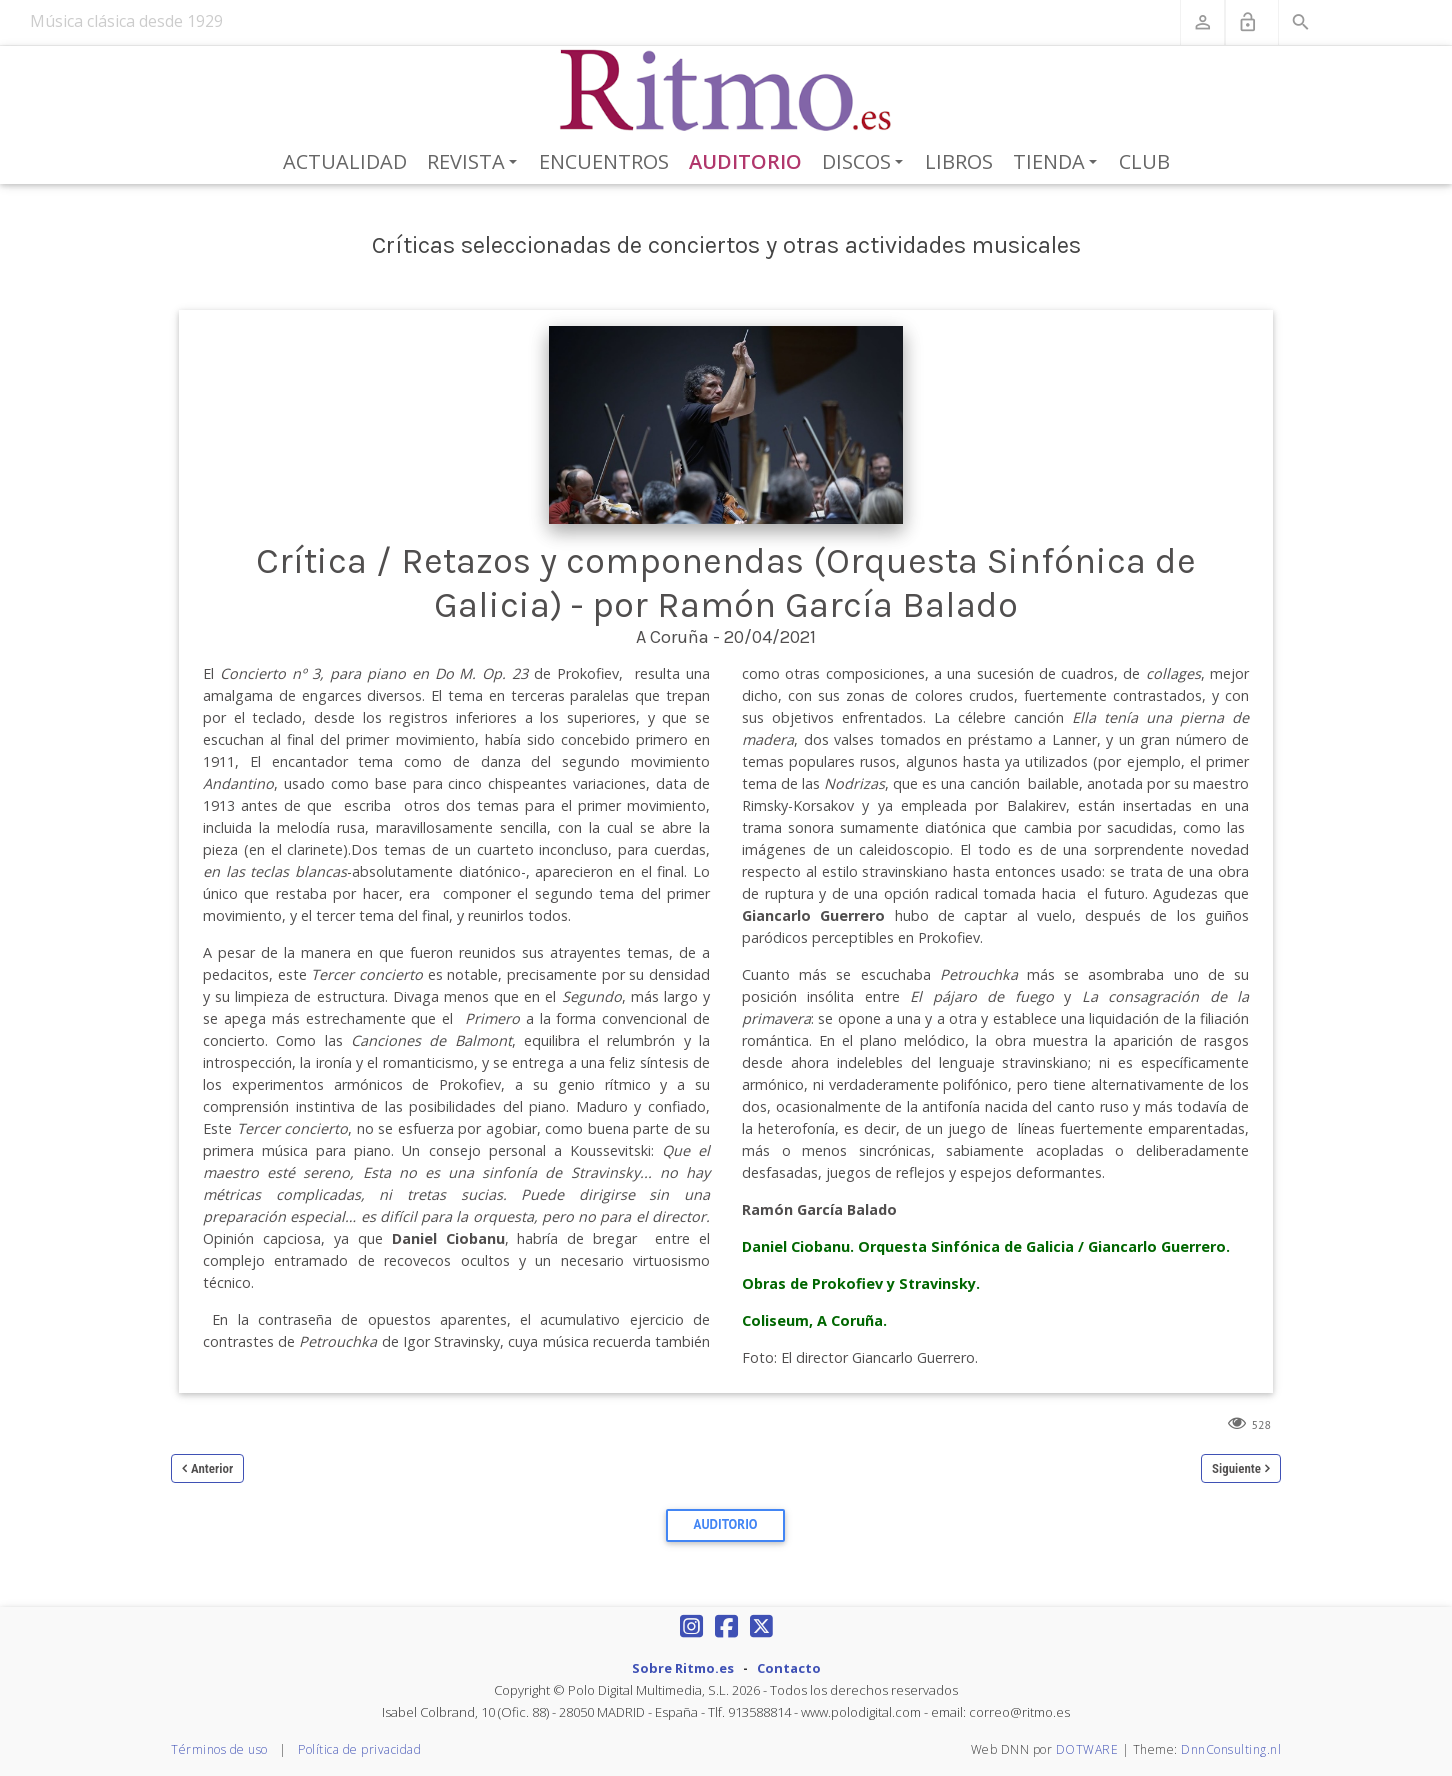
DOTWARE (1087, 1749)
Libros (959, 161)
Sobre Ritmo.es (683, 1668)
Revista (475, 163)
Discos (866, 163)
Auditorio (745, 161)
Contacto (789, 1668)
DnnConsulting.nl (1231, 1749)
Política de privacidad (359, 1749)
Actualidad (345, 161)
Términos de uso (219, 1749)
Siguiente (1236, 1468)
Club (1144, 161)
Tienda (1058, 163)
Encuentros (604, 161)
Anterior (212, 1468)
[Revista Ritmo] (726, 91)
